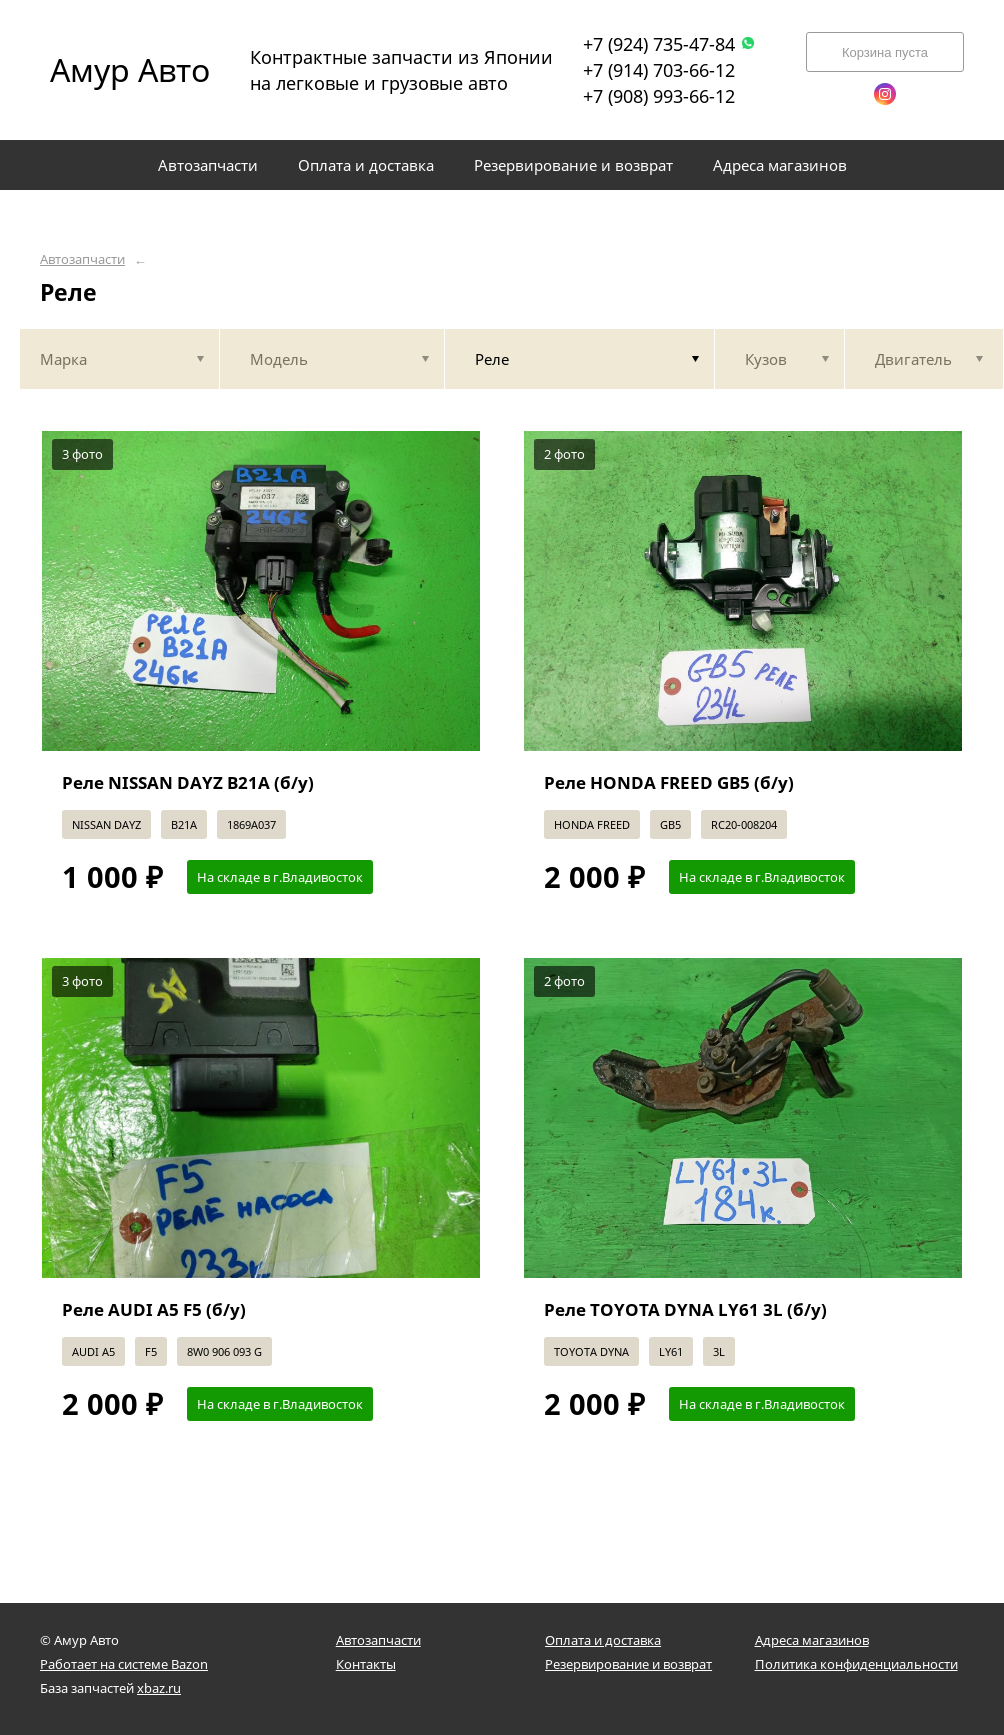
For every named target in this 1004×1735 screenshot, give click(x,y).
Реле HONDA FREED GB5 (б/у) (669, 782)
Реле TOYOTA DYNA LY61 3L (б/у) (685, 1309)
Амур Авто (130, 69)
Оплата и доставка (603, 1640)
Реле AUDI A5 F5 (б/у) (154, 1309)
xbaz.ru (159, 1688)
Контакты (366, 1664)
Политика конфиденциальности (856, 1664)
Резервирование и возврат (628, 1664)
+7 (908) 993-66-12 (659, 96)
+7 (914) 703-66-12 (659, 70)
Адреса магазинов (812, 1640)
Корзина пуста (885, 52)
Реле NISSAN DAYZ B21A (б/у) (188, 782)
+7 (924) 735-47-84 (669, 44)
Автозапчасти (82, 259)
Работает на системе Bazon (124, 1664)
